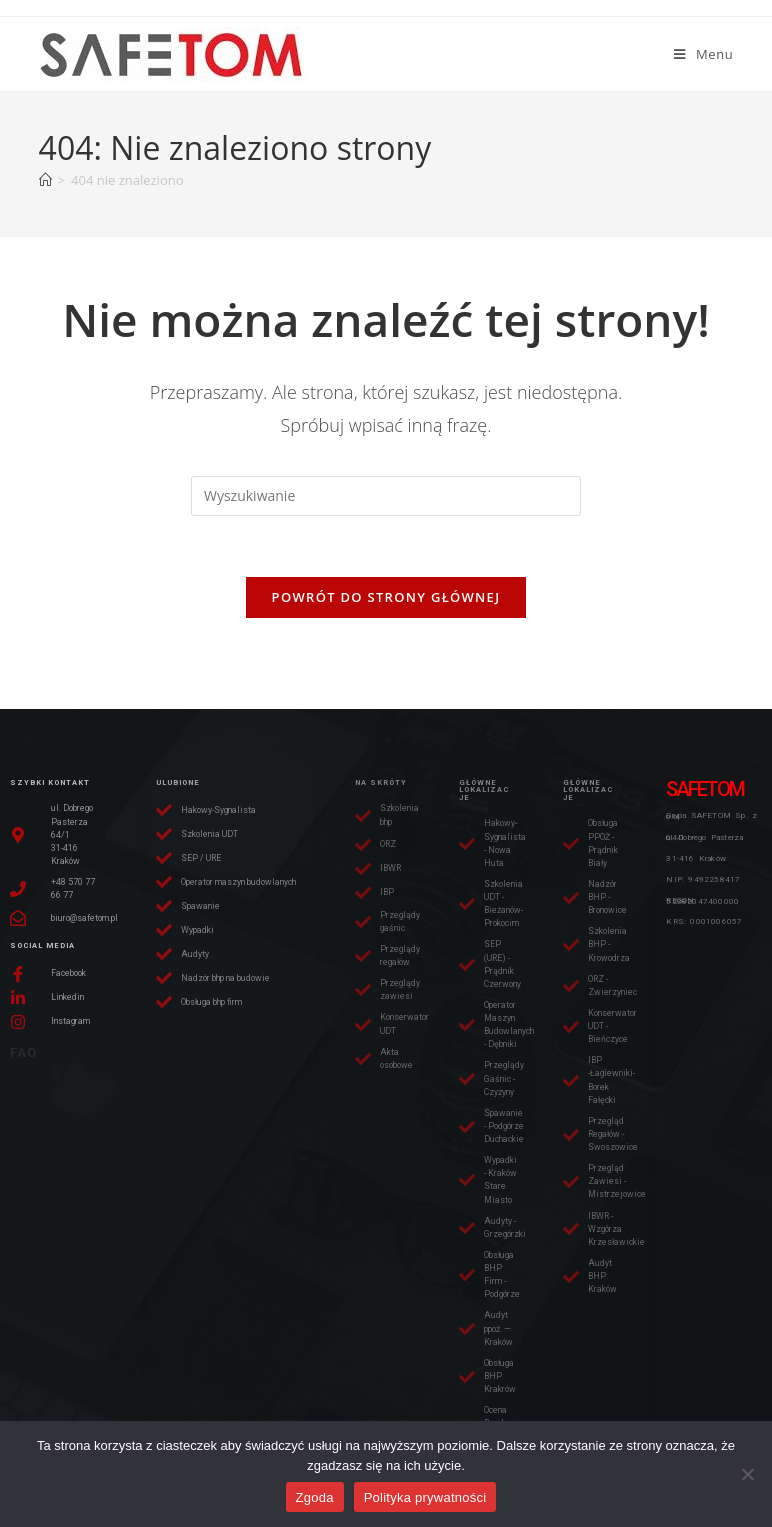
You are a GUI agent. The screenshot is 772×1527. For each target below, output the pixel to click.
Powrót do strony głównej (386, 597)
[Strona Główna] (45, 180)
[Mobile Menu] (703, 54)
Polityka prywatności (425, 1497)
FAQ (23, 1052)
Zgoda (315, 1497)
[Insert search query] (386, 496)
